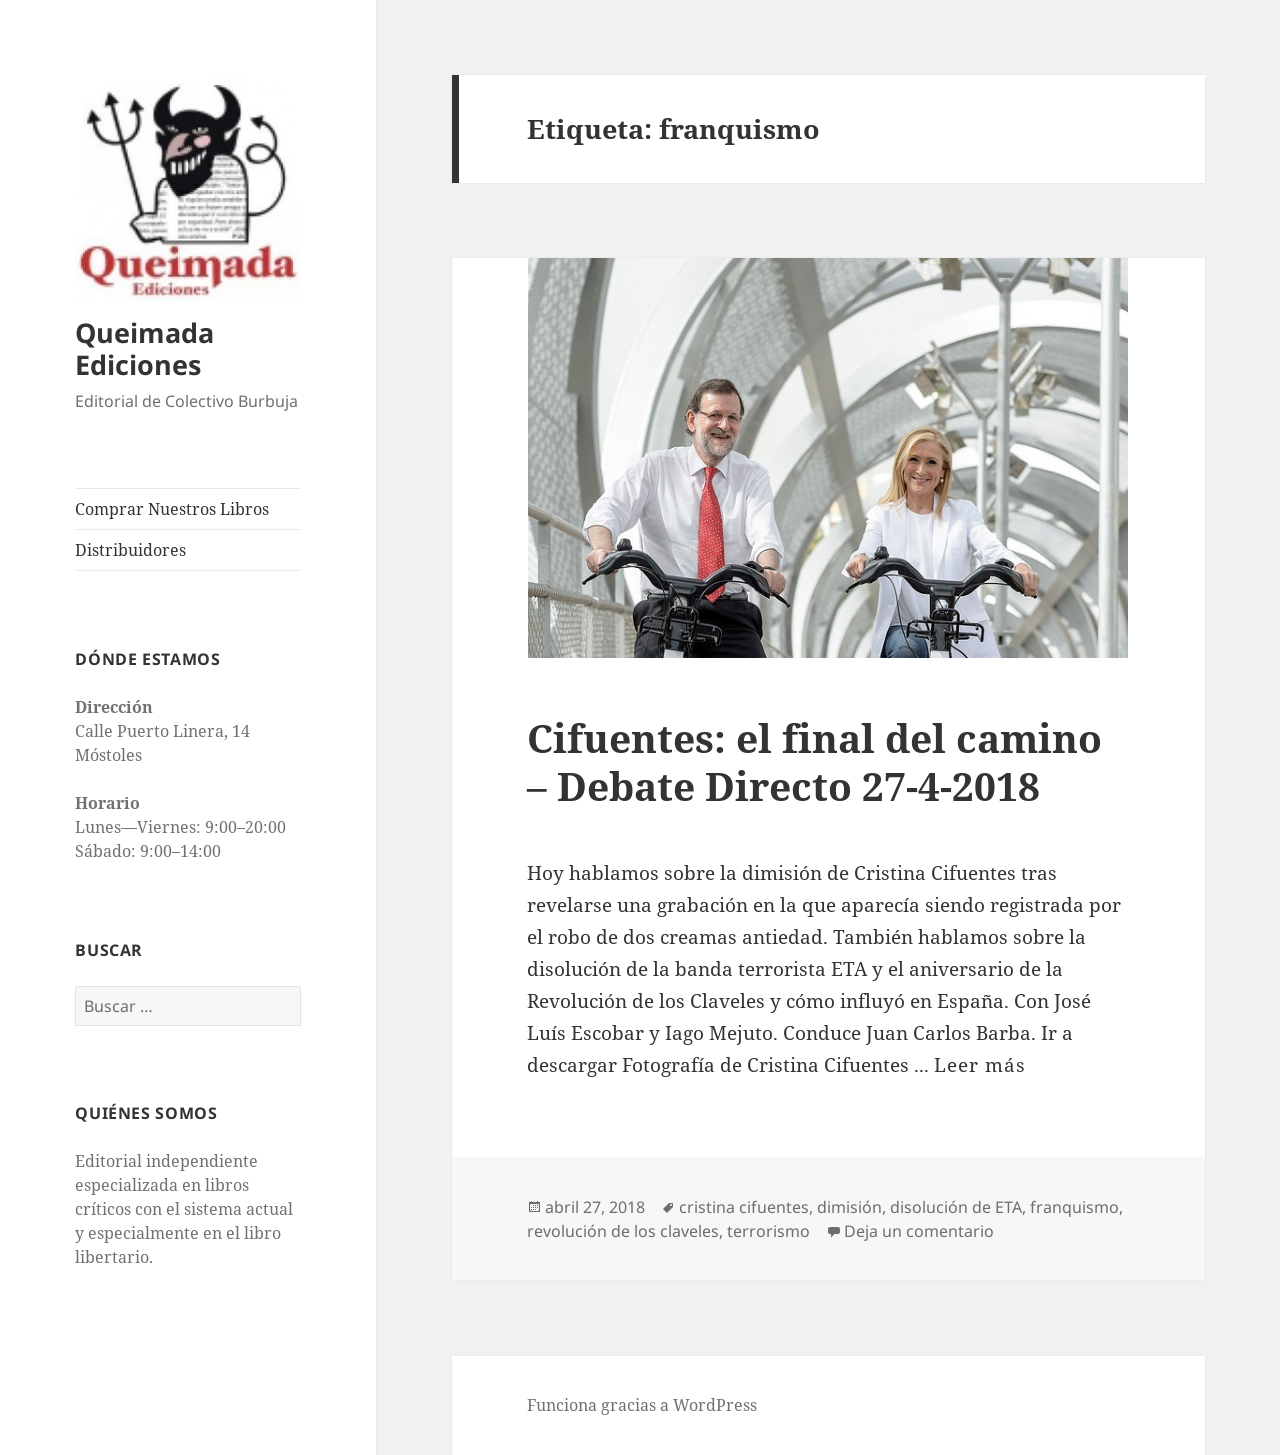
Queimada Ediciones (144, 348)
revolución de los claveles (623, 1231)
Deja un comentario (919, 1231)
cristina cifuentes (744, 1207)
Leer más (980, 1065)
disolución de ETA (956, 1207)
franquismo (1074, 1207)
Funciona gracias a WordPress (642, 1405)
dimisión (849, 1207)
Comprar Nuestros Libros (172, 509)
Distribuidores (130, 550)
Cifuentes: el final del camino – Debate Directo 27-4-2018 (814, 761)
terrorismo (768, 1231)
